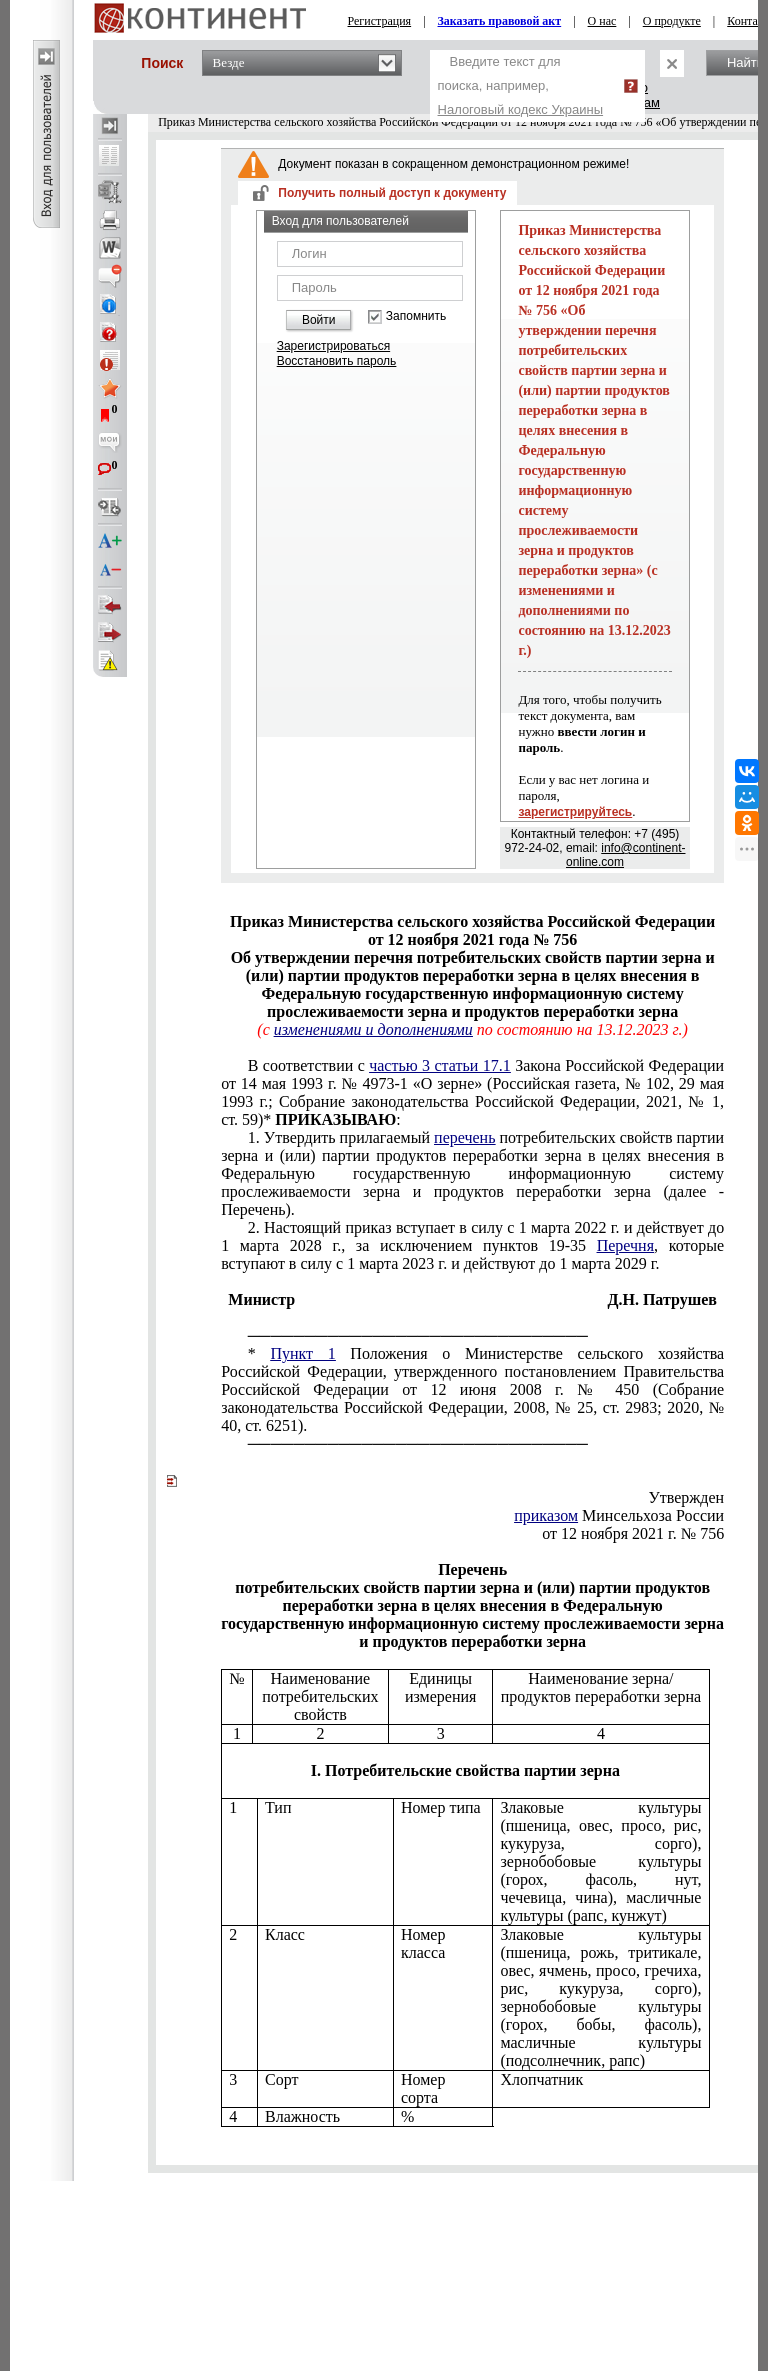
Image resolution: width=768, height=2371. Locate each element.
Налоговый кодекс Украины (521, 109)
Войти (319, 320)
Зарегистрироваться (333, 346)
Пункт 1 (302, 1353)
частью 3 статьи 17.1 (440, 1065)
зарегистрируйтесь (575, 812)
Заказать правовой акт (500, 21)
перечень (464, 1137)
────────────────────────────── (418, 1335)
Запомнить (416, 316)
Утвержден (686, 1497)
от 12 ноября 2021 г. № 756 (633, 1533)
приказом (546, 1515)
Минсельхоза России (619, 1515)
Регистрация (380, 21)
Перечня (625, 1245)
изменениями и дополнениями (373, 1029)
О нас (602, 21)
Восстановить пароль (337, 361)
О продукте (672, 21)
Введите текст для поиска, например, (521, 85)
